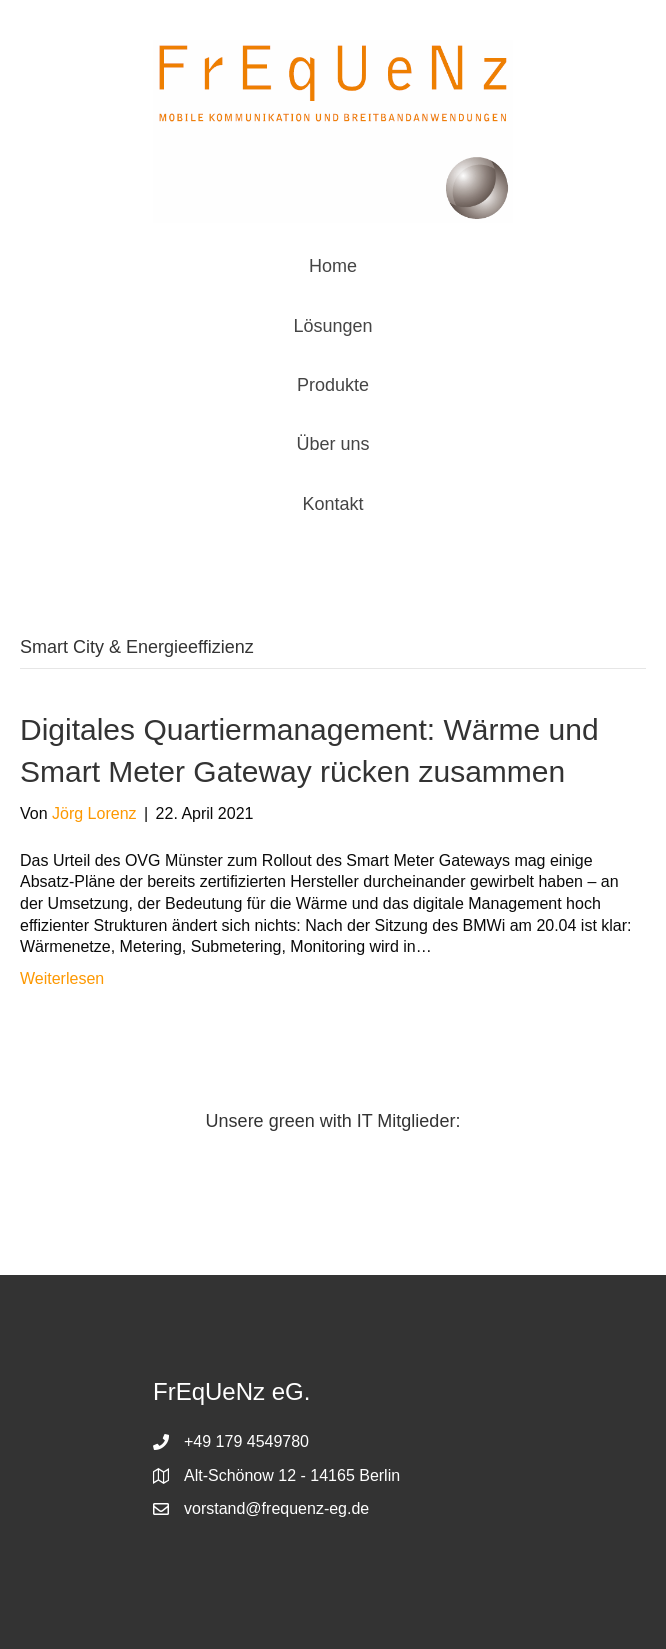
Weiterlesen (62, 978)
